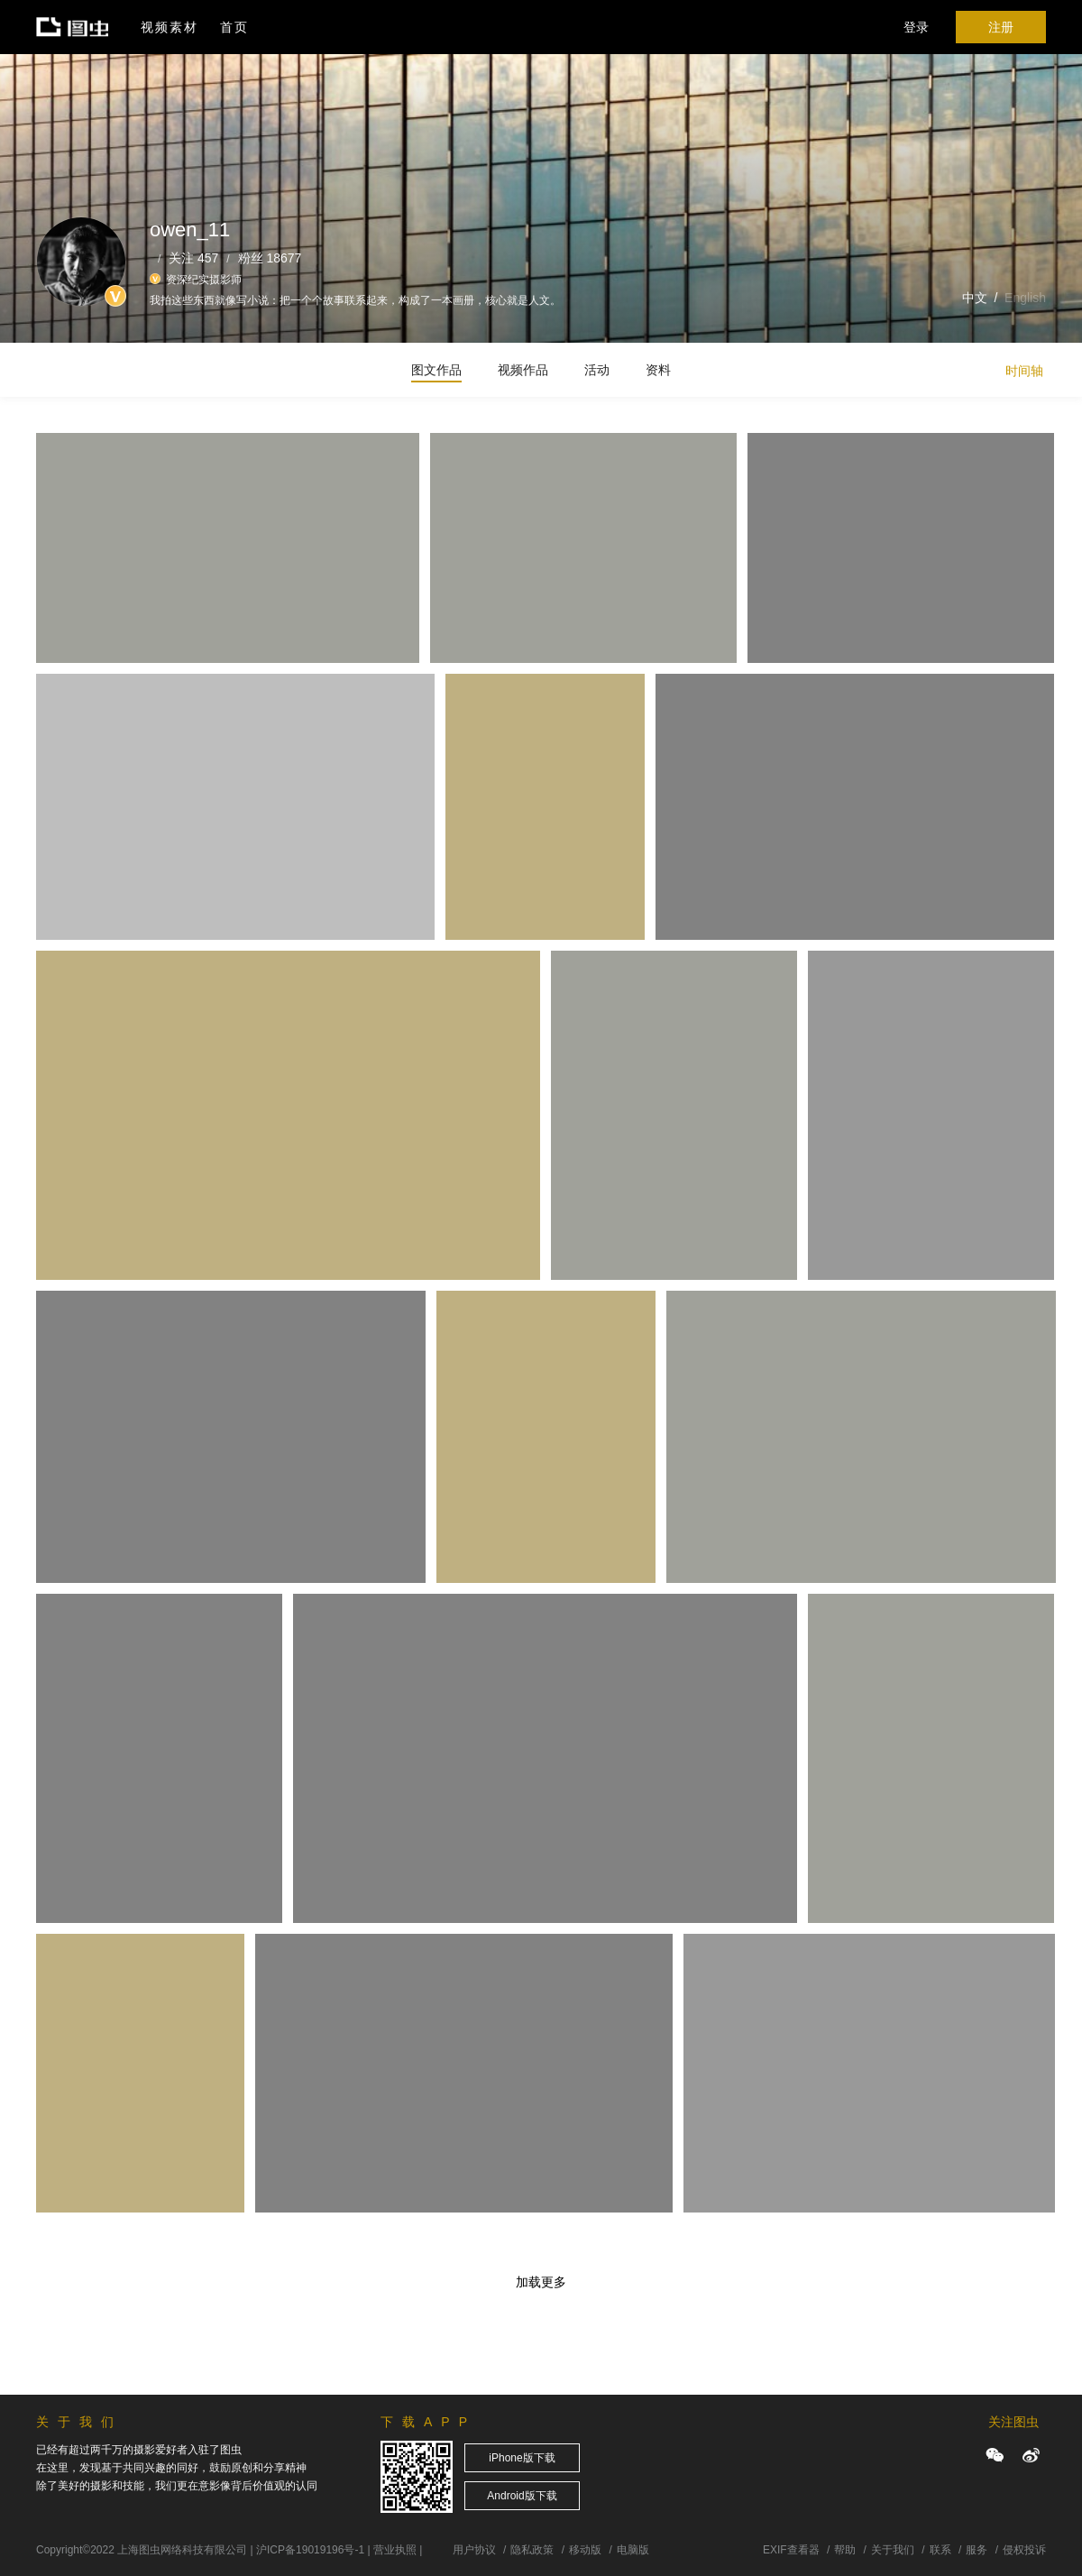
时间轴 (1024, 370)
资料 (658, 370)
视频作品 (523, 370)
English (1025, 297)
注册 (1000, 27)
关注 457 (193, 258)
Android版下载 (521, 2495)
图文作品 (436, 370)
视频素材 (169, 27)
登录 (916, 27)
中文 (974, 297)
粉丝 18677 (270, 258)
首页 (234, 27)
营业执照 (395, 2550)
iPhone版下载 (522, 2458)
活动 (597, 370)
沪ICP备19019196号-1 (310, 2550)
